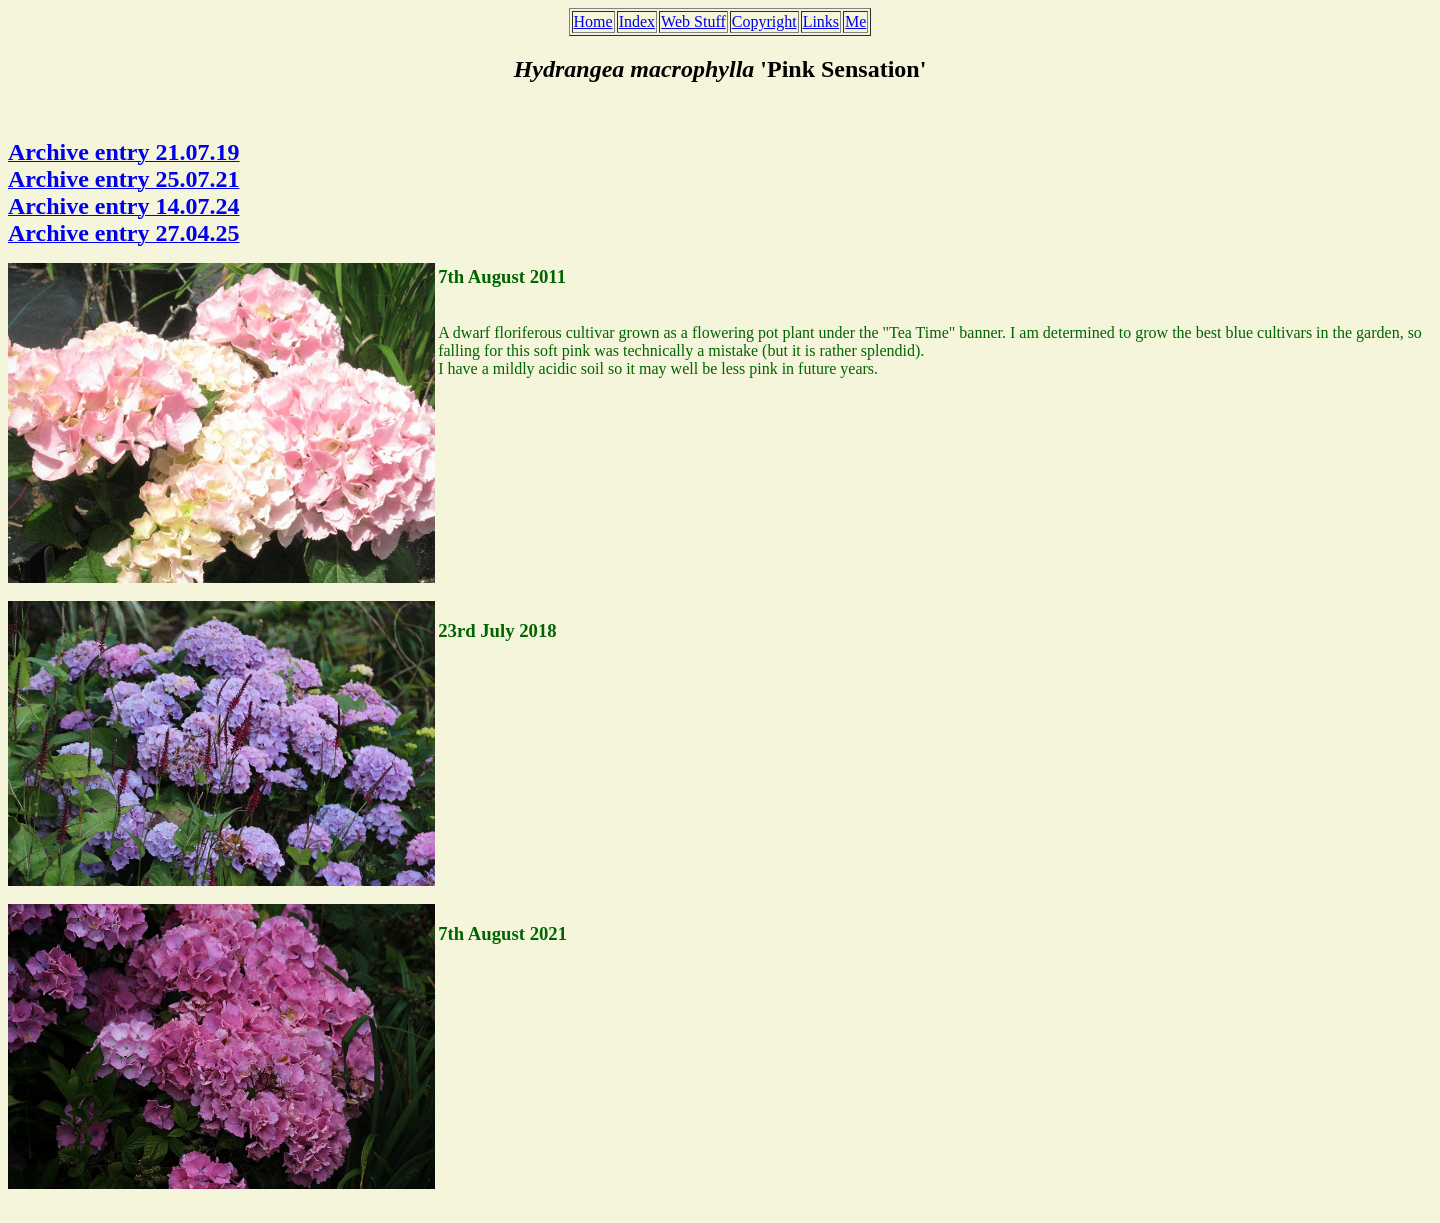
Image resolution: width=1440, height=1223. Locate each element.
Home (593, 21)
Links (821, 21)
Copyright (764, 21)
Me (855, 21)
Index (637, 21)
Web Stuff (693, 21)
